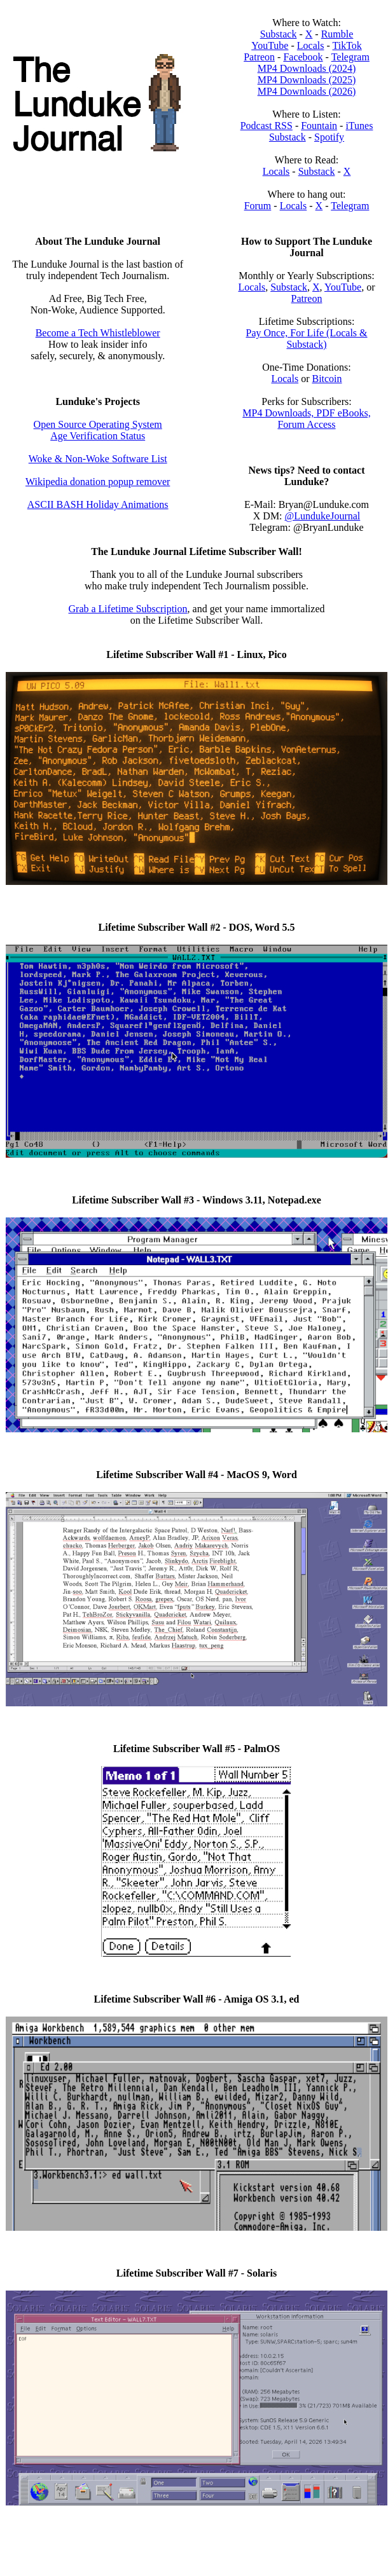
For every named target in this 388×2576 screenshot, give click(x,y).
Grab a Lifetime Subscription (128, 608)
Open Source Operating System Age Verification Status (98, 430)
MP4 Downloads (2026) (307, 91)
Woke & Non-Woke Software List (98, 458)
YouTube (269, 45)
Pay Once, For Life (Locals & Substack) (306, 338)
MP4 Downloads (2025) (307, 79)
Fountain (319, 125)
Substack (278, 34)
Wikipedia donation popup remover (97, 481)
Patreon (259, 56)
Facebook (302, 56)
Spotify (329, 137)
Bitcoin (327, 378)
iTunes (359, 125)
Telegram (350, 56)
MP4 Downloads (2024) (307, 68)
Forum (258, 205)
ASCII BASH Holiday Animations (98, 504)
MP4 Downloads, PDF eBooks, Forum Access (306, 419)
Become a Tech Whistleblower (98, 332)
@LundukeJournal (323, 515)
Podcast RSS (266, 125)
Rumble (337, 34)
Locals (310, 45)
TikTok (347, 45)
